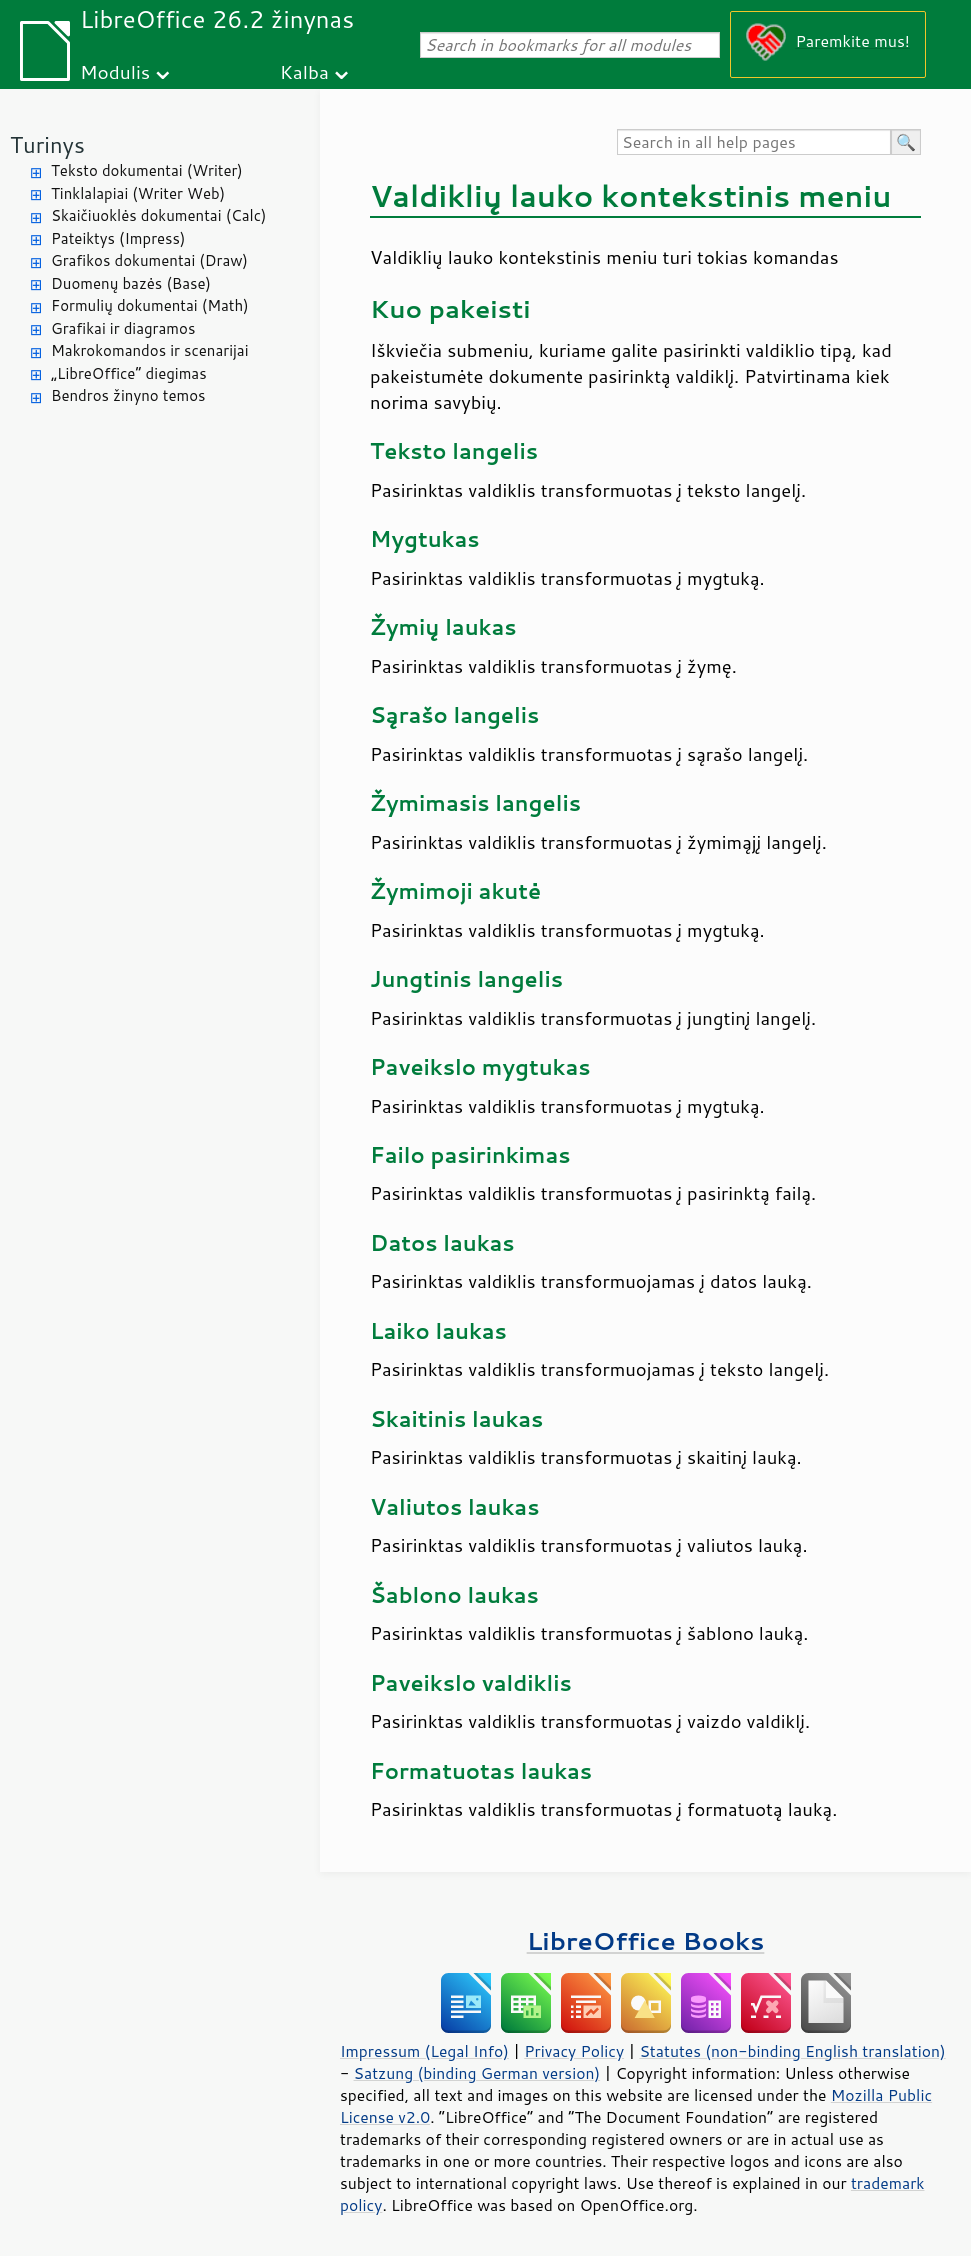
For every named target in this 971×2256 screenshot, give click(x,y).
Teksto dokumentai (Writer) (147, 170)
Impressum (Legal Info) (424, 2051)
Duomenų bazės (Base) (131, 283)
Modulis (115, 71)
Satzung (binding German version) (477, 2073)
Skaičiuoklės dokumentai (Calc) (158, 215)
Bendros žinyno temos (128, 395)
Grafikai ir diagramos (123, 328)
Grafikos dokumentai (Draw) (149, 260)
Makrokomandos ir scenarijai (150, 350)
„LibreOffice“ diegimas (129, 373)
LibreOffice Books (646, 1940)
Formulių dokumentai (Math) (150, 305)
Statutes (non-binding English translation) (792, 2051)
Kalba (304, 71)
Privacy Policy (574, 2051)
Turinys (47, 144)
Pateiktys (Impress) (118, 238)
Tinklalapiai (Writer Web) (138, 193)
